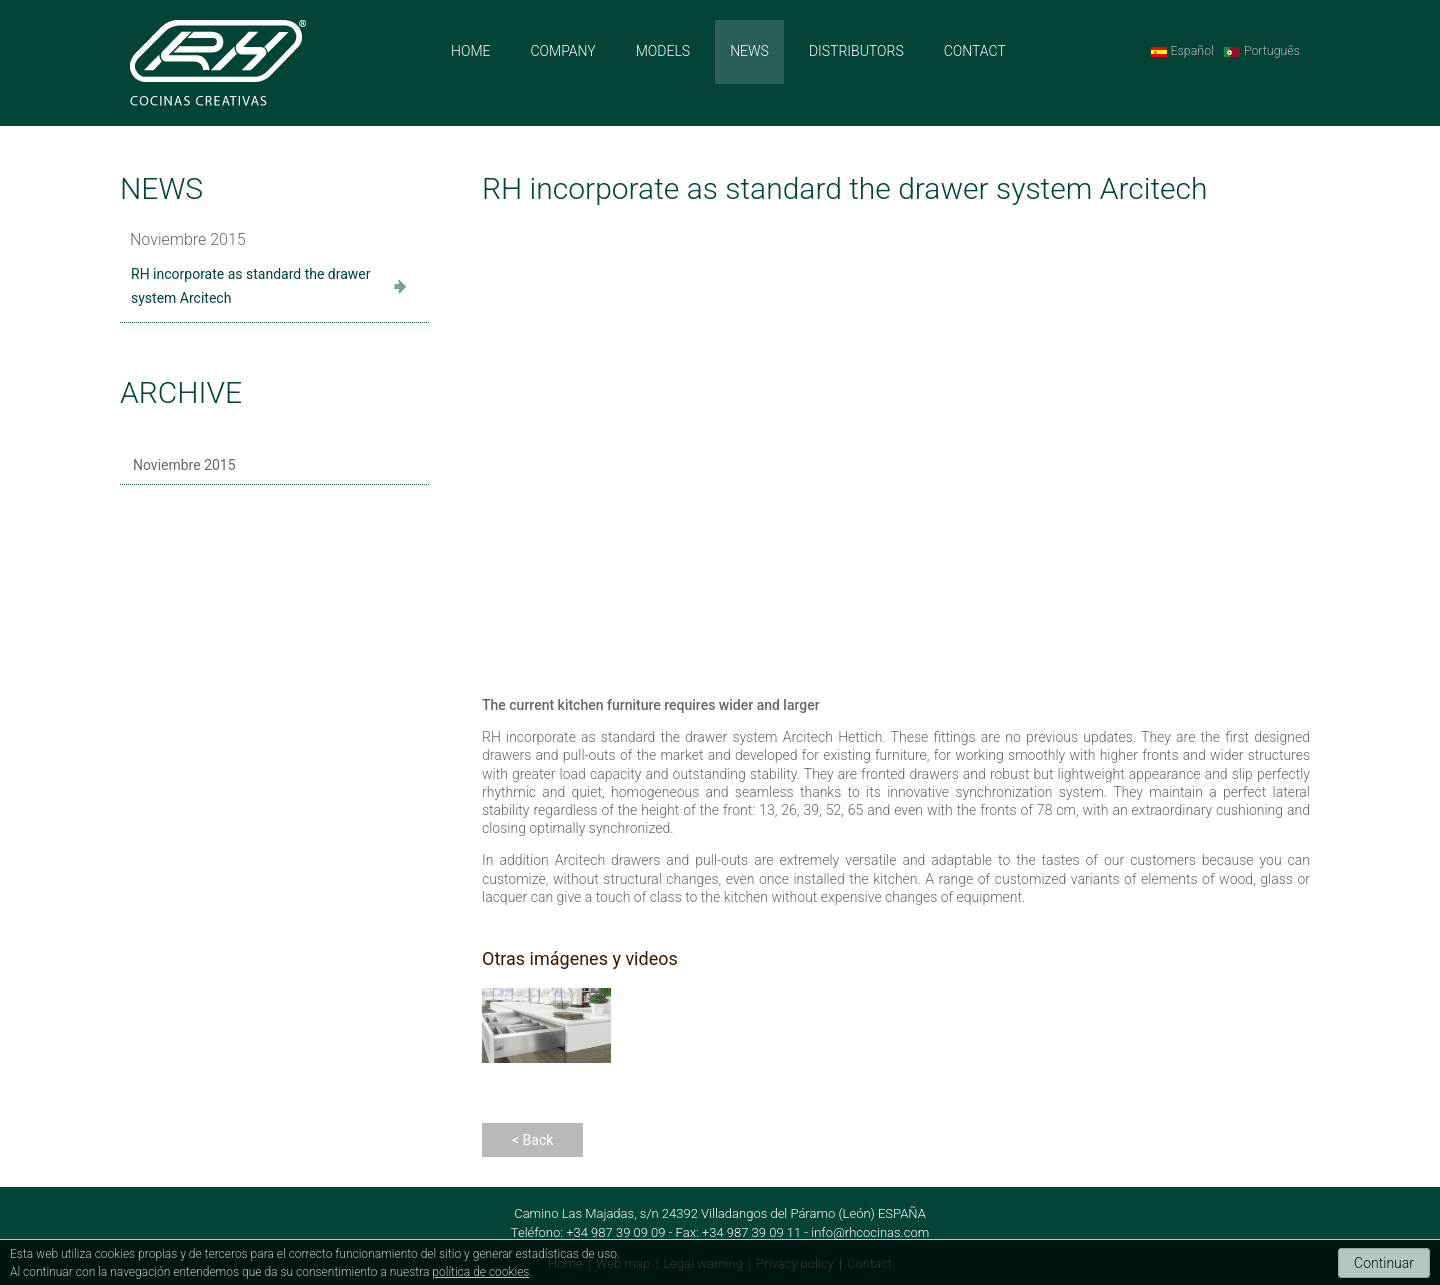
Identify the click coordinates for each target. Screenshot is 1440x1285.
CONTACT (975, 51)
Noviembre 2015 (184, 465)
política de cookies (480, 1272)
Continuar (1384, 1263)
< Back (532, 1140)
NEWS (749, 51)
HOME (470, 51)
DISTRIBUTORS (856, 51)
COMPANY (562, 51)
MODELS (663, 51)
